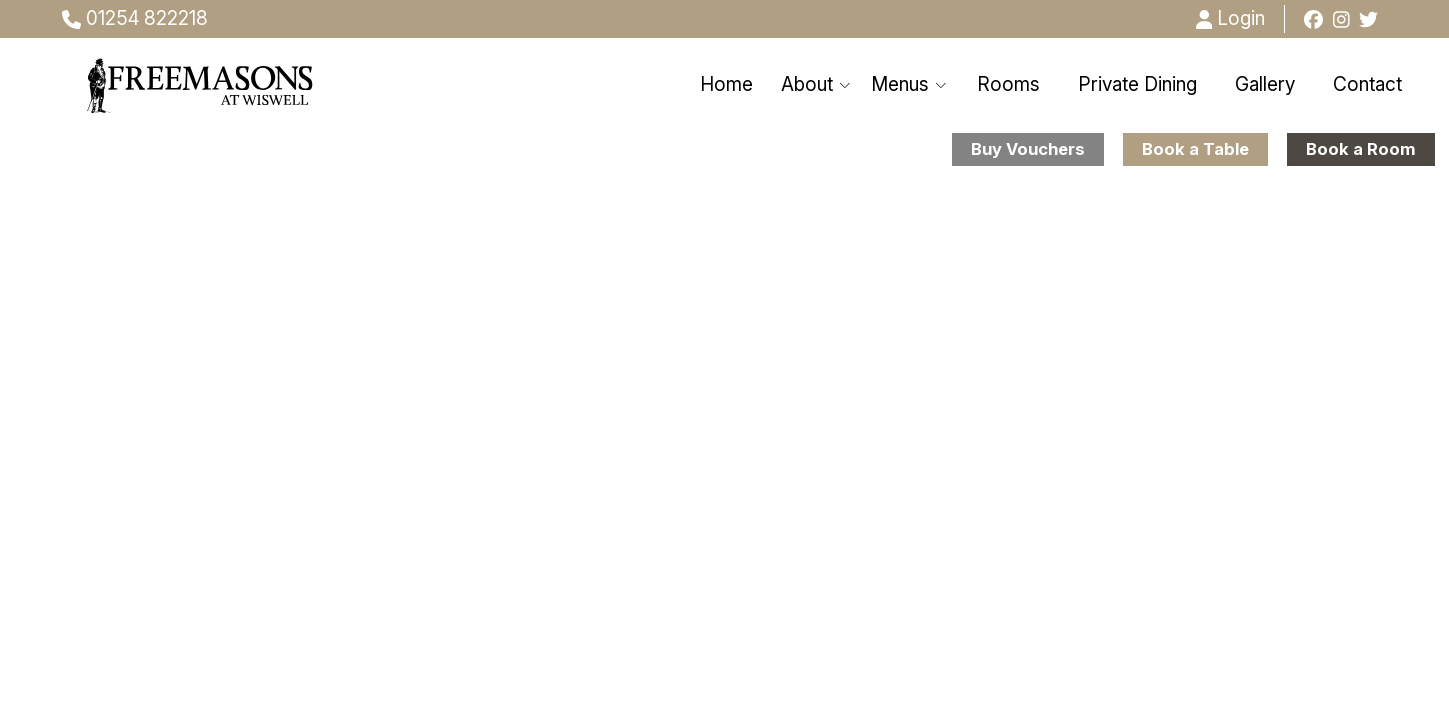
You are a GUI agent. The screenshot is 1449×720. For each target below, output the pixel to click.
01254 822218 (135, 18)
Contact (1367, 84)
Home (726, 84)
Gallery (1265, 84)
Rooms (1008, 84)
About (816, 84)
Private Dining (1137, 84)
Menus (909, 84)
